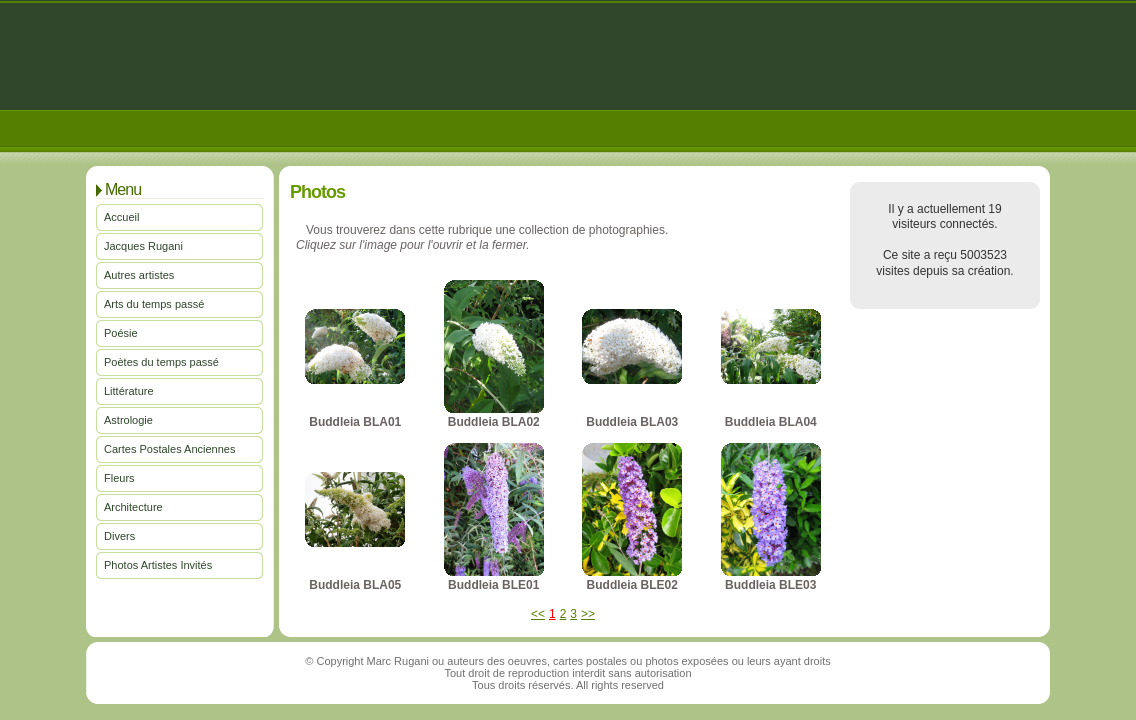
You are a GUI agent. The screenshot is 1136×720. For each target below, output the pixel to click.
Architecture (133, 507)
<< (538, 614)
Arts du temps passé (154, 304)
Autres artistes (139, 275)
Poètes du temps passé (161, 362)
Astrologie (128, 420)
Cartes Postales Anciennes (169, 449)
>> (588, 614)
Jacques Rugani (143, 246)
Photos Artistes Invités (158, 565)
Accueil (121, 217)
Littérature (129, 391)
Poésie (121, 333)
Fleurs (119, 478)
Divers (119, 536)
